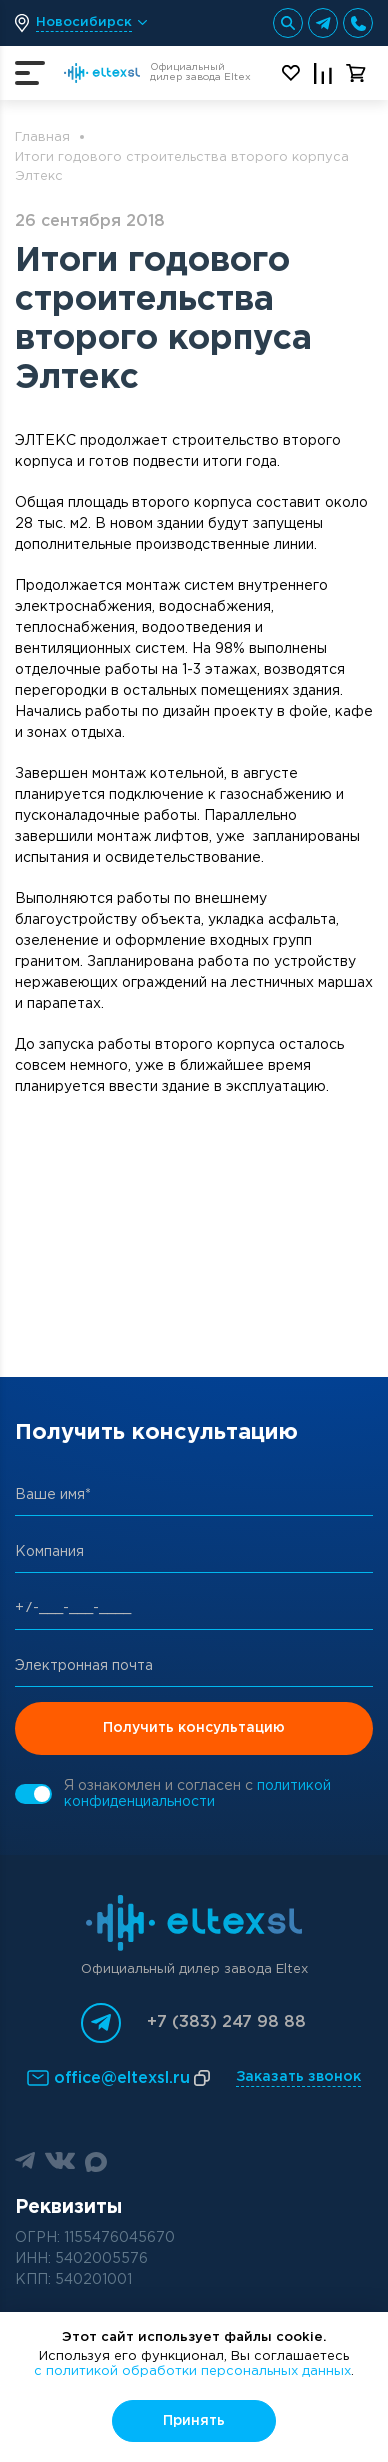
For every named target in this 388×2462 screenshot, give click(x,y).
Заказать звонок (298, 2077)
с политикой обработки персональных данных (192, 2371)
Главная (42, 137)
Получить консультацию (194, 1728)
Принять (194, 2421)
